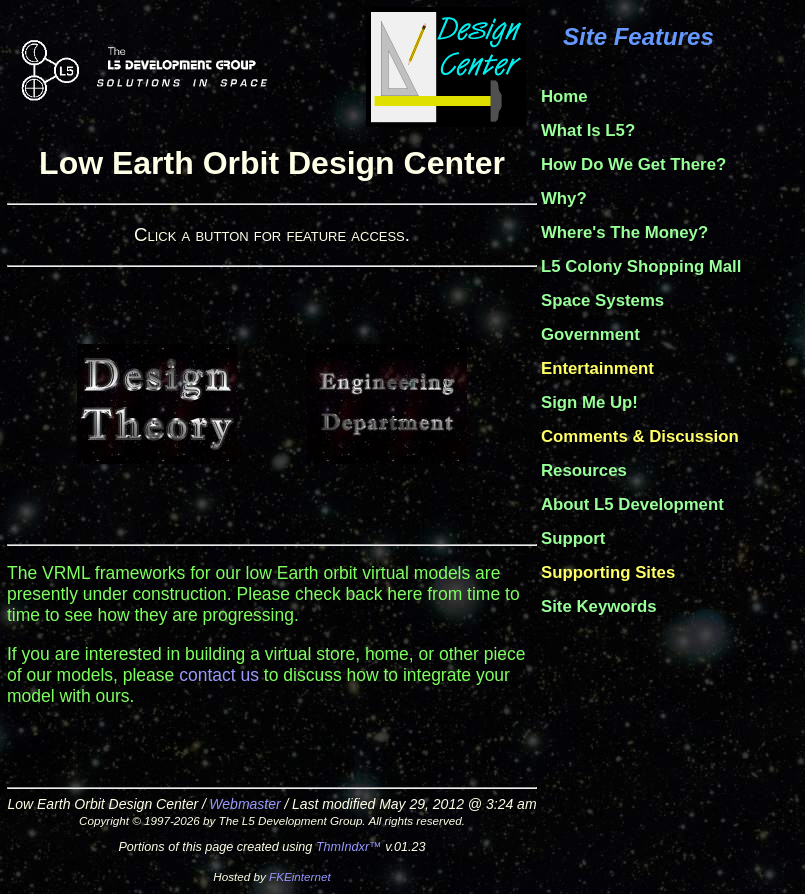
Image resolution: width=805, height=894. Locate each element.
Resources (584, 470)
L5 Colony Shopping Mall (641, 266)
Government (590, 334)
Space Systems (602, 300)
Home (564, 96)
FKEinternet (300, 876)
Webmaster (244, 804)
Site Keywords (599, 606)
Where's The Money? (624, 232)
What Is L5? (588, 130)
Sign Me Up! (589, 402)
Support (573, 538)
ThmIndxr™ (349, 847)
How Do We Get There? (633, 164)
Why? (564, 198)
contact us (219, 675)
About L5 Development (632, 504)
